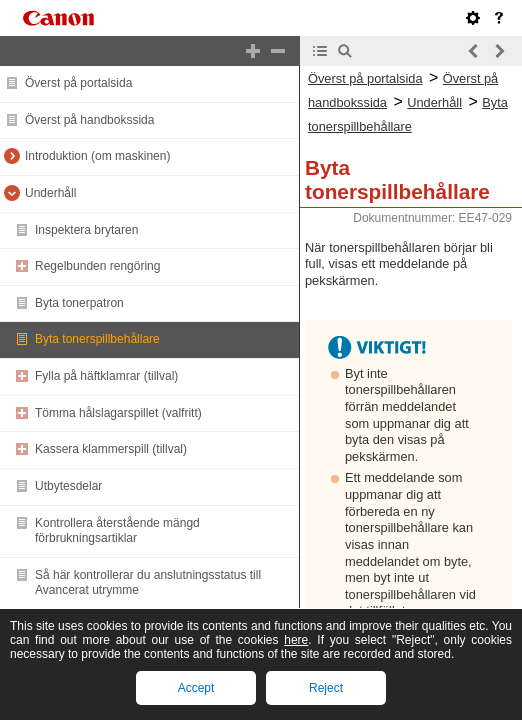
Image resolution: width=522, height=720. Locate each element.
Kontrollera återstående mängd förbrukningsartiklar (117, 531)
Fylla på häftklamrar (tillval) (106, 376)
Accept (196, 688)
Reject (326, 688)
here (296, 640)
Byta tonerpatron (79, 303)
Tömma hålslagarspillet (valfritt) (118, 413)
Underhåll (50, 193)
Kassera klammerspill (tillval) (111, 449)
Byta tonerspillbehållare (97, 339)
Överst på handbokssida (89, 120)
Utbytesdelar (68, 486)
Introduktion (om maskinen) (97, 156)
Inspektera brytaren (86, 230)
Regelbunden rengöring (97, 266)
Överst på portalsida (78, 83)
